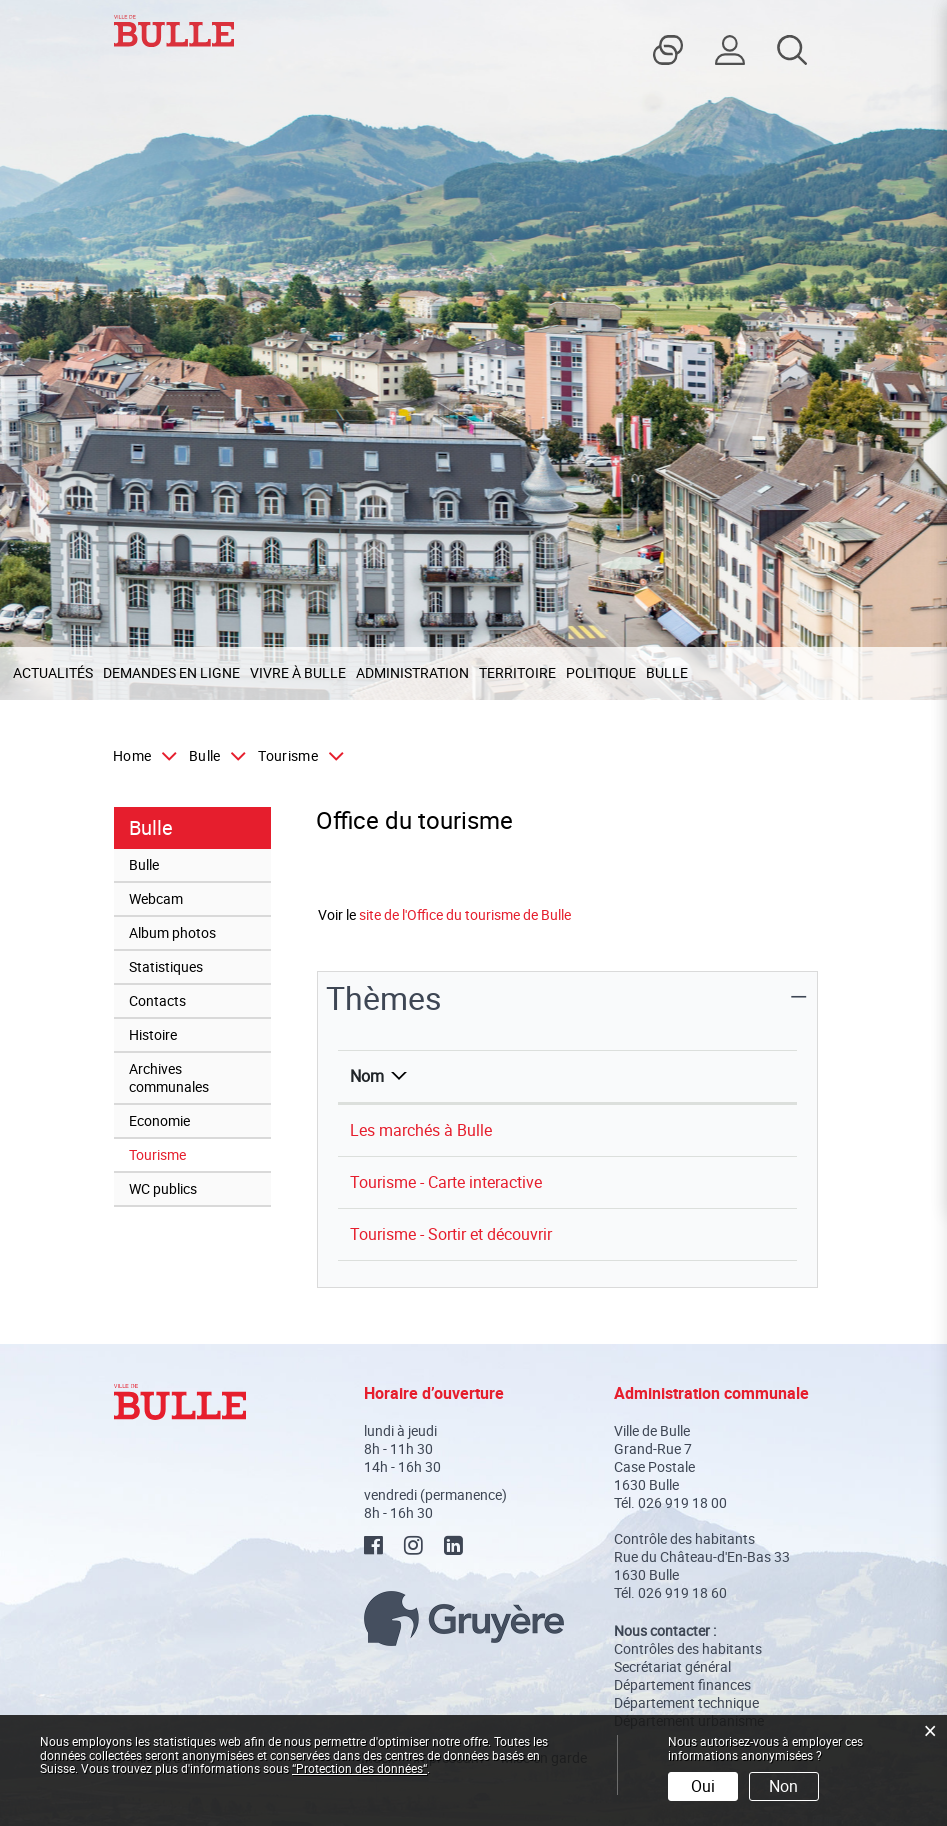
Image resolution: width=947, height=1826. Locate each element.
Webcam (156, 898)
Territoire (517, 672)
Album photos (172, 932)
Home (132, 756)
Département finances (682, 1684)
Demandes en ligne (171, 672)
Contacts (157, 1000)
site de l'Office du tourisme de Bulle (474, 914)
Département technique (686, 1702)
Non (783, 1786)
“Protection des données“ (359, 1768)
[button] (212, 756)
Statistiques (166, 966)
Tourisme (197, 1154)
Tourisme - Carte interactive (446, 1182)
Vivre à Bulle (298, 672)
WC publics (163, 1188)
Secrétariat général (672, 1666)
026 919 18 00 (682, 1502)
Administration (412, 672)
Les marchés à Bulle (421, 1130)
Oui (703, 1786)
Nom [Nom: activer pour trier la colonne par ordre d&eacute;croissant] (367, 1076)
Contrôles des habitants (688, 1648)
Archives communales (169, 1077)
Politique (601, 672)
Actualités (53, 672)
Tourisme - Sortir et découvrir (451, 1234)
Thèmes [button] (384, 997)
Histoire (153, 1034)
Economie (159, 1120)
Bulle (667, 672)
